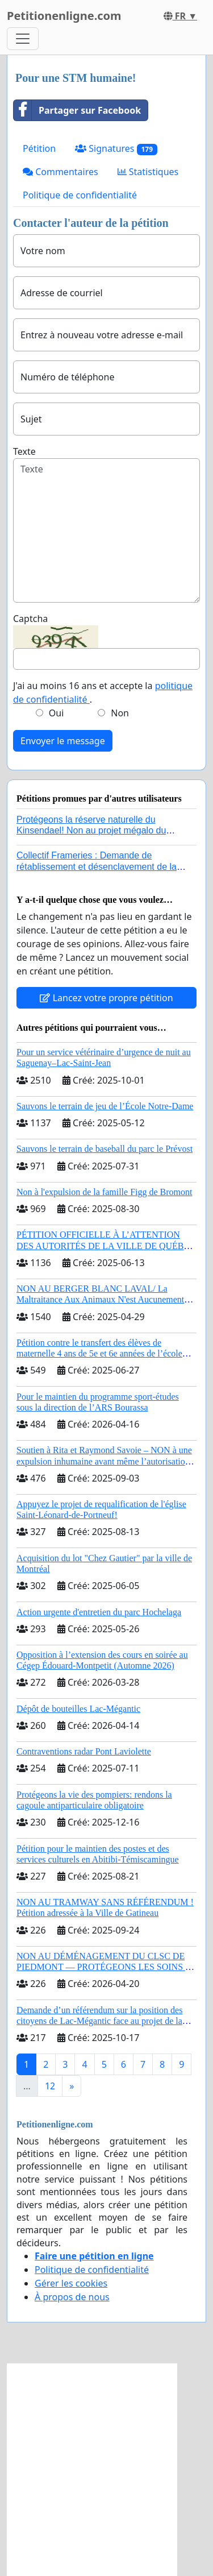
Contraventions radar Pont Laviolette (83, 1751)
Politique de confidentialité (80, 195)
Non (120, 713)
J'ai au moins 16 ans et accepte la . (103, 692)
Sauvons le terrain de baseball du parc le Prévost (104, 1149)
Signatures (116, 148)
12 (50, 2086)
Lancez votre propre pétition (106, 998)
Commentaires (60, 171)
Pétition (39, 148)
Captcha (30, 618)
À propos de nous (72, 2297)
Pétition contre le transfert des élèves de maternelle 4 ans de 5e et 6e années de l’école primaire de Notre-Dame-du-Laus (99, 1353)
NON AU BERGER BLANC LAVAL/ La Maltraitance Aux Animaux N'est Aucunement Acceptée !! (100, 1299)
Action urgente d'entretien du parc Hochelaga (98, 1612)
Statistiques (148, 171)
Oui (56, 713)
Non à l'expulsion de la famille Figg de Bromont (104, 1192)
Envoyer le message (62, 741)
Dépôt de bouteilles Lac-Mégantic (78, 1709)
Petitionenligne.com (64, 15)
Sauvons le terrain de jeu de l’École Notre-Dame (104, 1106)
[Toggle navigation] (23, 38)
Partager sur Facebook (77, 110)
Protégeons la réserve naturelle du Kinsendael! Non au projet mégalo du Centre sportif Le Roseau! (91, 830)
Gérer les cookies (71, 2283)
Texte (24, 451)
